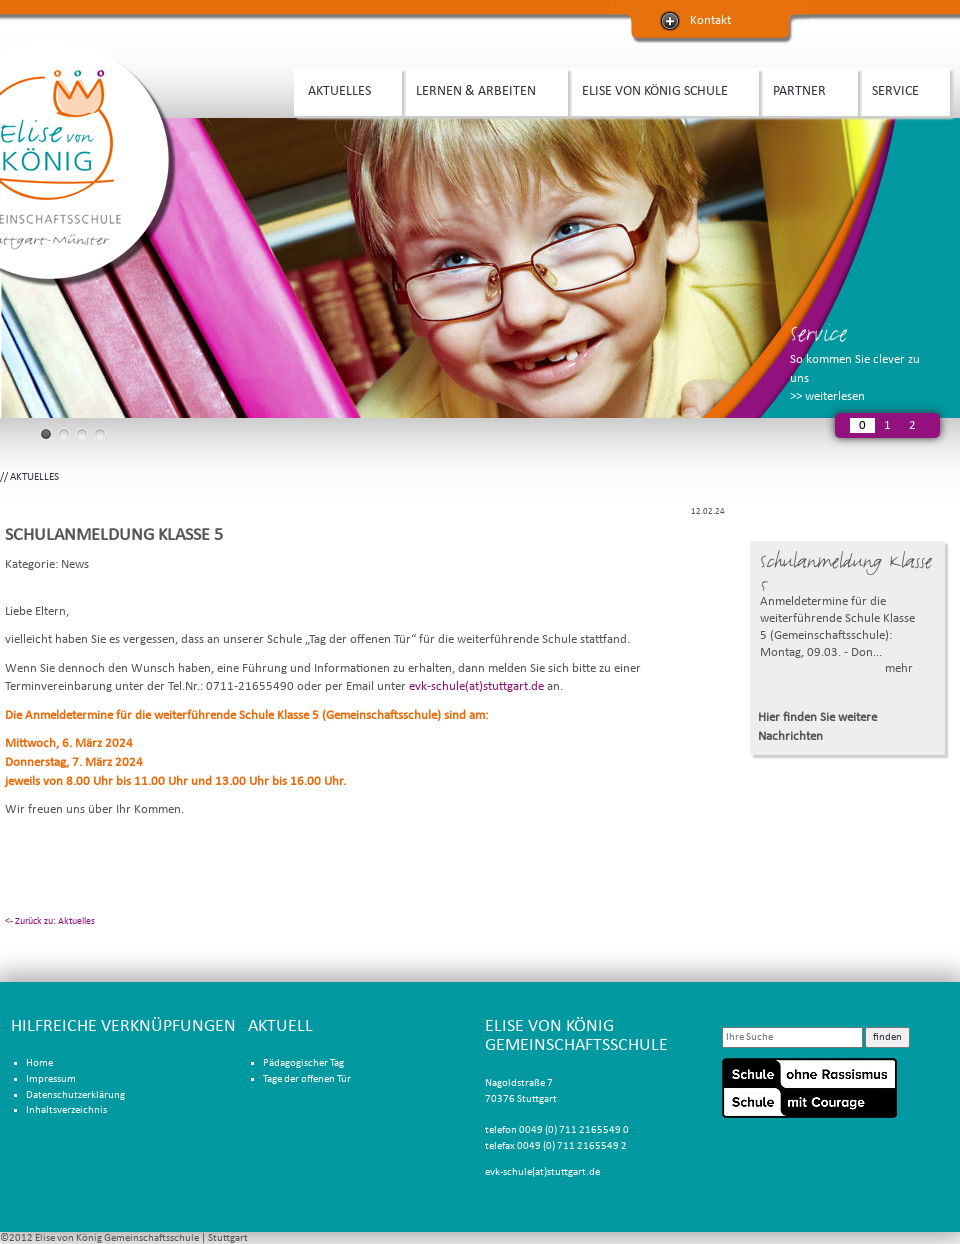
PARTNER (803, 89)
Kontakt (710, 20)
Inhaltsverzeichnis (66, 1110)
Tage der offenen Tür (307, 1079)
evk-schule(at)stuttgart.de (476, 686)
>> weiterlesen (827, 396)
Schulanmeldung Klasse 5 (846, 572)
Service (818, 333)
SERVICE (899, 89)
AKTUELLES (343, 89)
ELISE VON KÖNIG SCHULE (658, 89)
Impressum (51, 1079)
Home (39, 1063)
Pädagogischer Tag (303, 1063)
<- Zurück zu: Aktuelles (50, 921)
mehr (899, 668)
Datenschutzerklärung (75, 1095)
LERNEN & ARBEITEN (479, 89)
